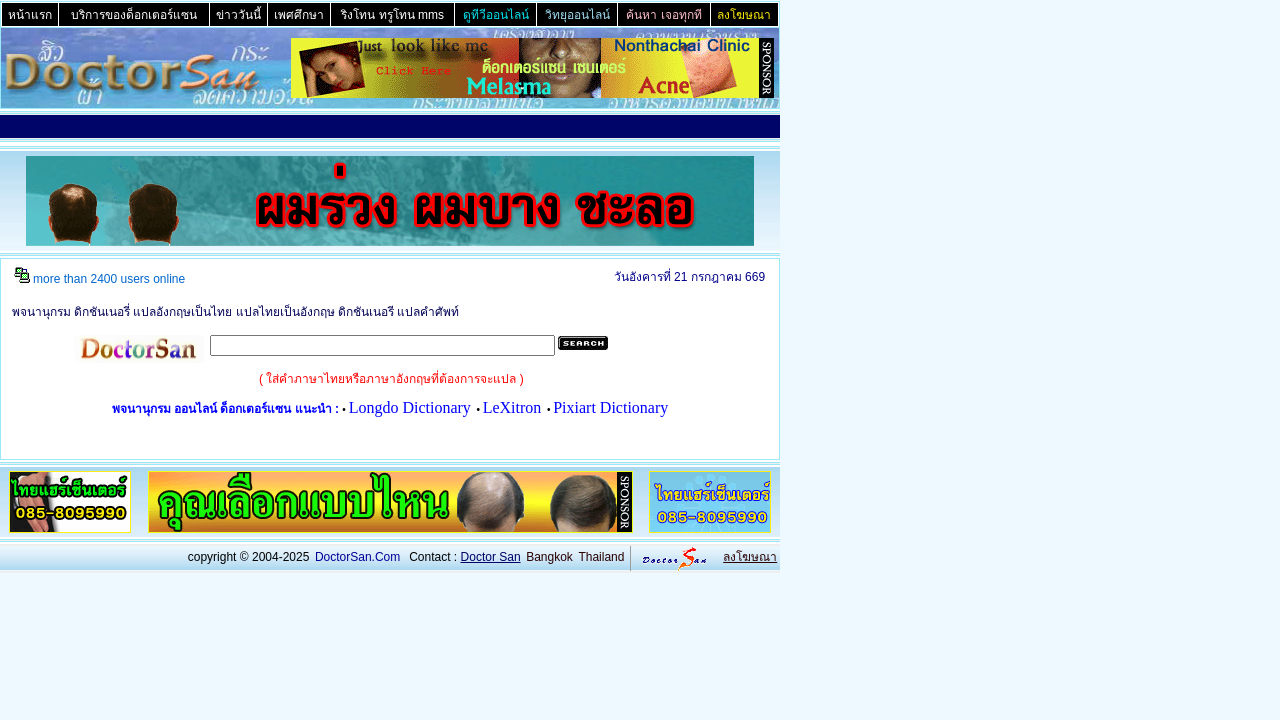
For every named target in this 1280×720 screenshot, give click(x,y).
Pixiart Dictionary (610, 407)
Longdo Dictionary (410, 407)
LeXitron (512, 407)
